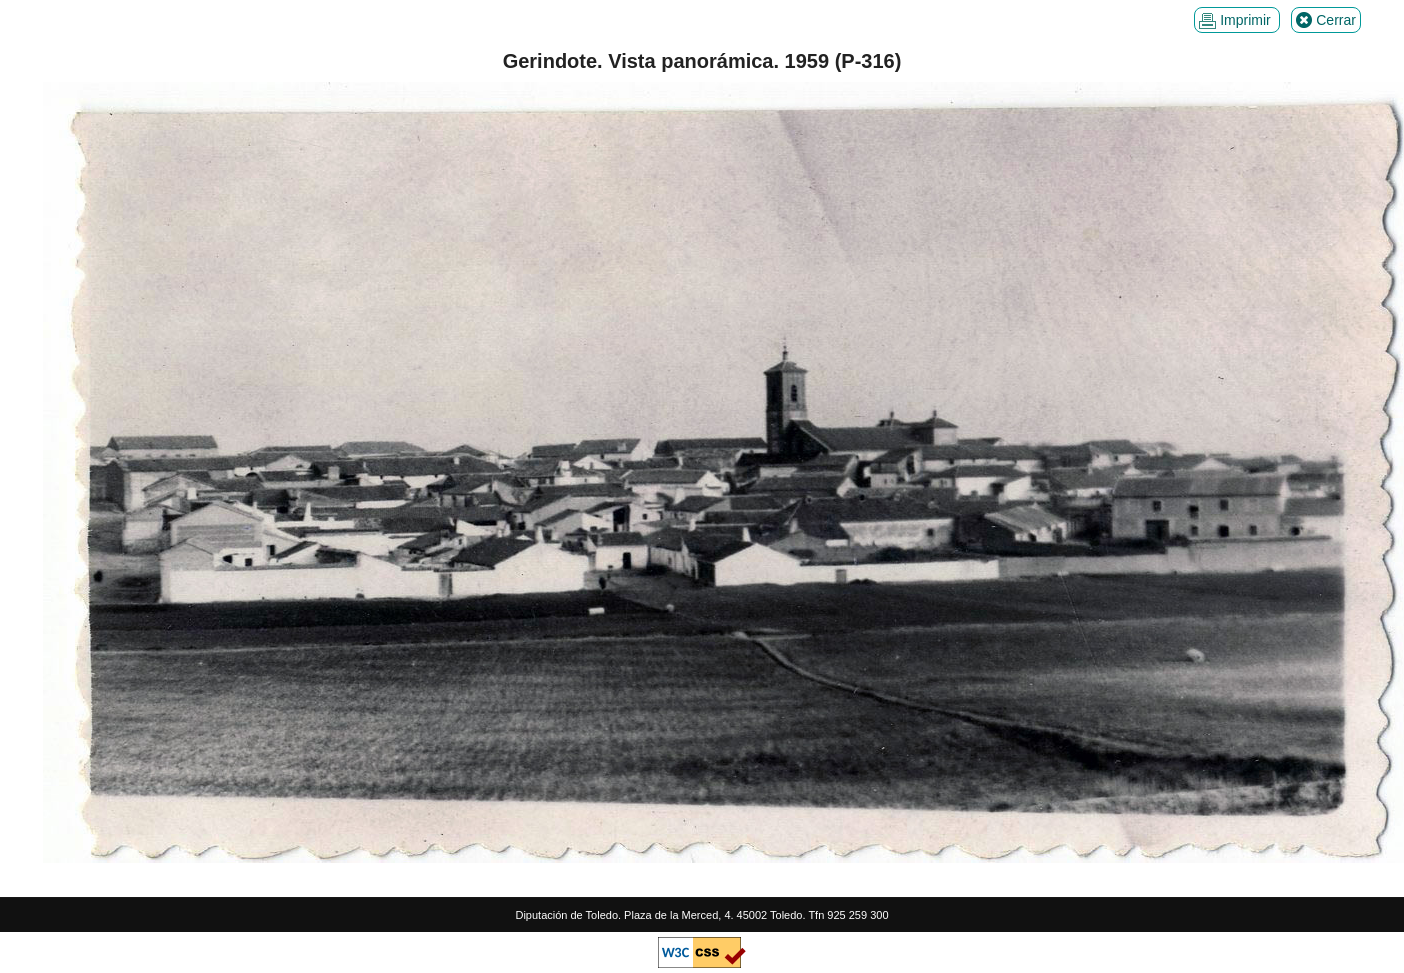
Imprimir (1236, 20)
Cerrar (1326, 20)
